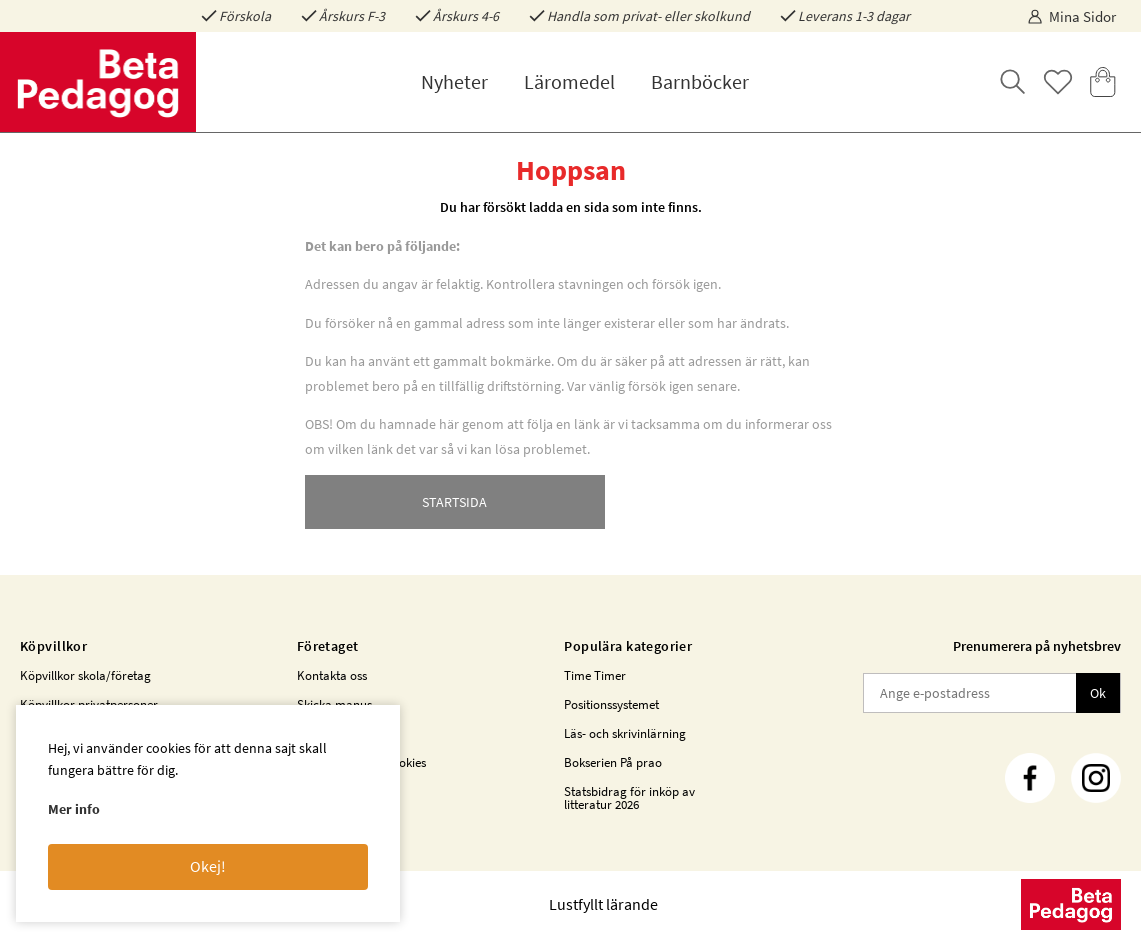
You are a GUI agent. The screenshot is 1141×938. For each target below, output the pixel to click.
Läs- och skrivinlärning (625, 733)
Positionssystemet (611, 704)
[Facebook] (1030, 778)
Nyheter (454, 81)
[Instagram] (1096, 778)
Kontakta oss (332, 675)
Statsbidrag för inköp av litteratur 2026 (629, 798)
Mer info (74, 809)
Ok (1098, 693)
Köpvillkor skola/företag (85, 675)
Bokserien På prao (613, 762)
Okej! (208, 866)
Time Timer (595, 675)
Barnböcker (700, 81)
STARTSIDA (454, 502)
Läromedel (569, 81)
